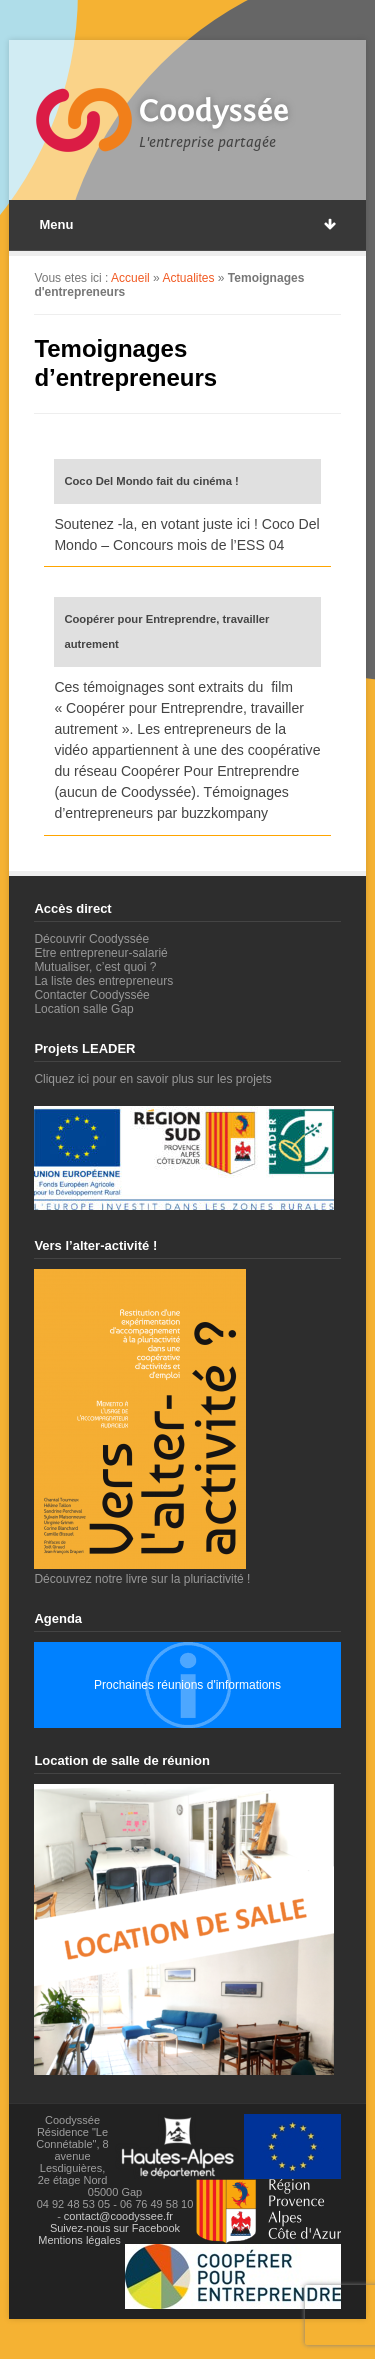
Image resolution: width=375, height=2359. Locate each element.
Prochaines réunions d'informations (187, 1685)
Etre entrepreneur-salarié (100, 953)
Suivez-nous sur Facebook (115, 2228)
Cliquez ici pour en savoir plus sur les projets (152, 1079)
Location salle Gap (83, 1009)
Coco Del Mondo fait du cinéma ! (151, 481)
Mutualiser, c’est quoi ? (95, 967)
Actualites (188, 278)
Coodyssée (214, 111)
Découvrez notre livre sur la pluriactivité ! (142, 1572)
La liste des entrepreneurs (103, 981)
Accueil (130, 278)
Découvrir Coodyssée (91, 939)
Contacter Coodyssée (91, 995)
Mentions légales (79, 2240)
